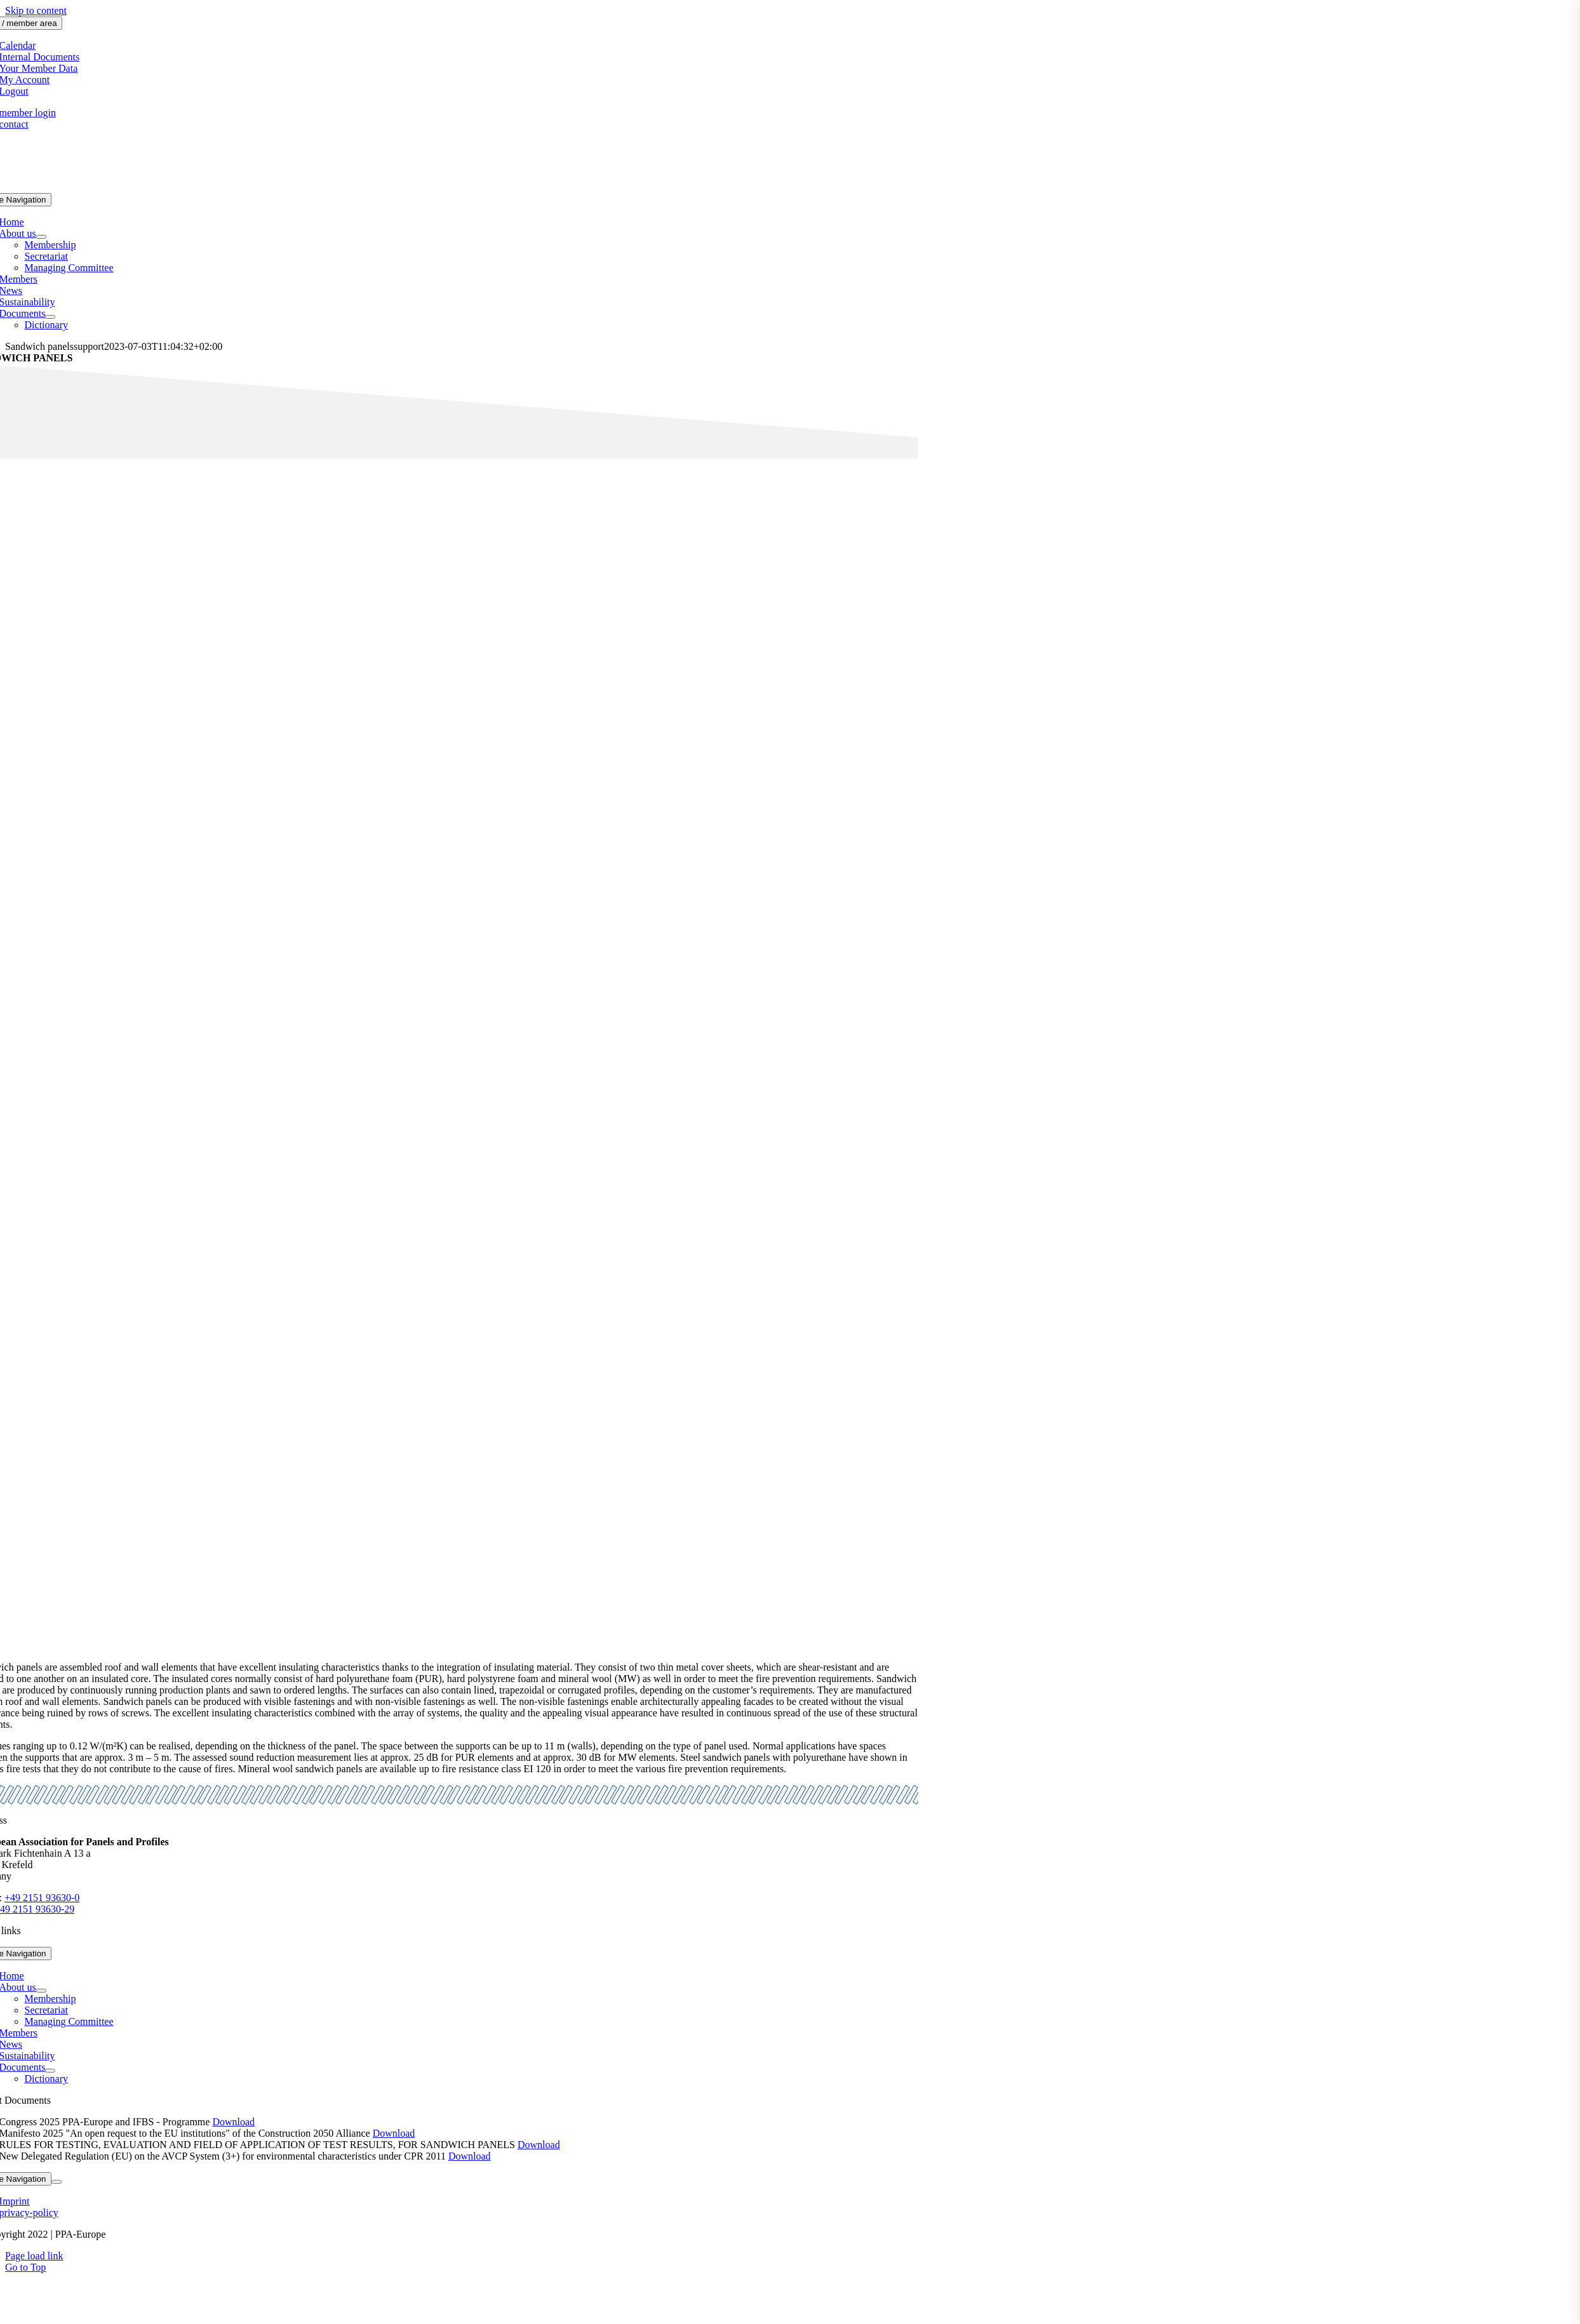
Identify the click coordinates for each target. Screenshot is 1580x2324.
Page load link (34, 2255)
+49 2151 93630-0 (41, 1897)
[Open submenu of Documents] (50, 317)
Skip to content (36, 10)
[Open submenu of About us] (41, 237)
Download (233, 2121)
